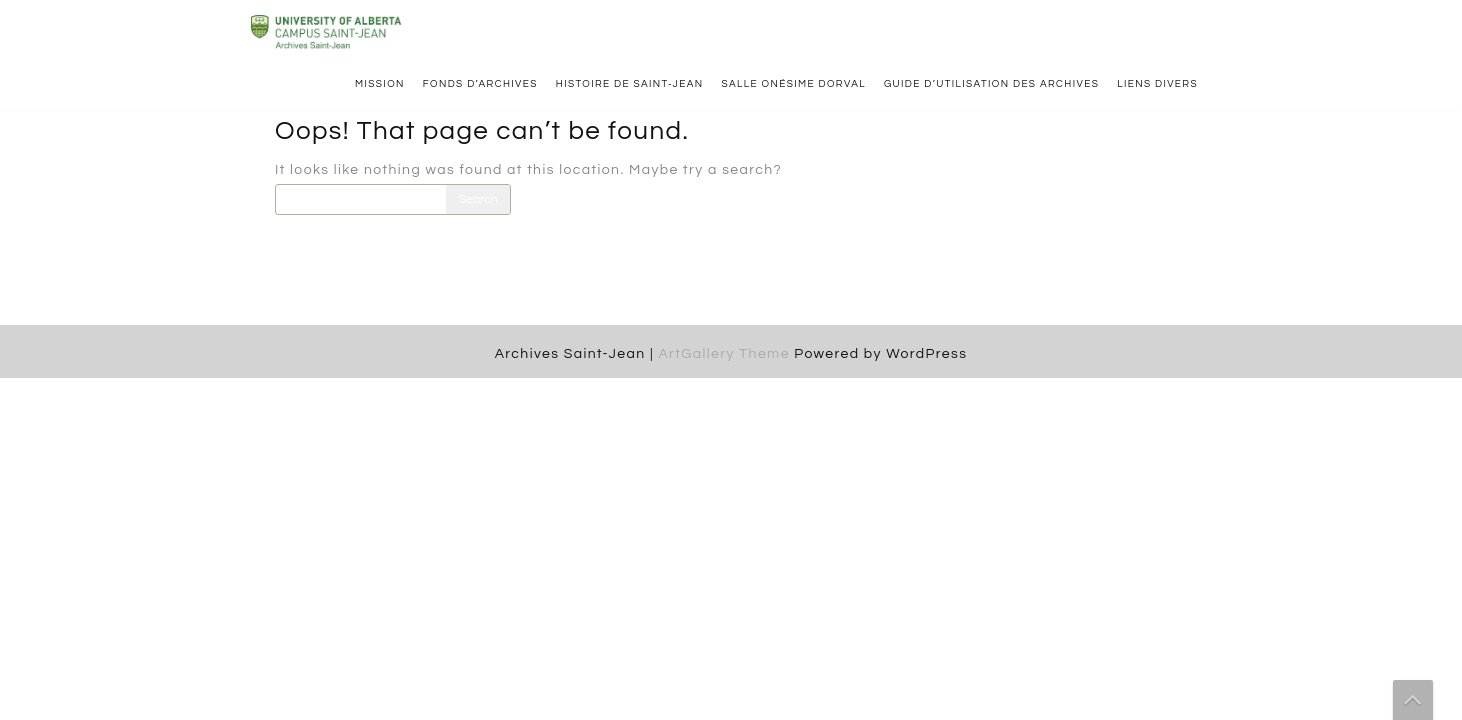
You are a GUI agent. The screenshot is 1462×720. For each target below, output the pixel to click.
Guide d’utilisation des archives (991, 84)
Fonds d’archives (480, 84)
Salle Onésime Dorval (794, 84)
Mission (380, 84)
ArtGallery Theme (726, 354)
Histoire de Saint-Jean (630, 84)
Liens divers (1157, 84)
